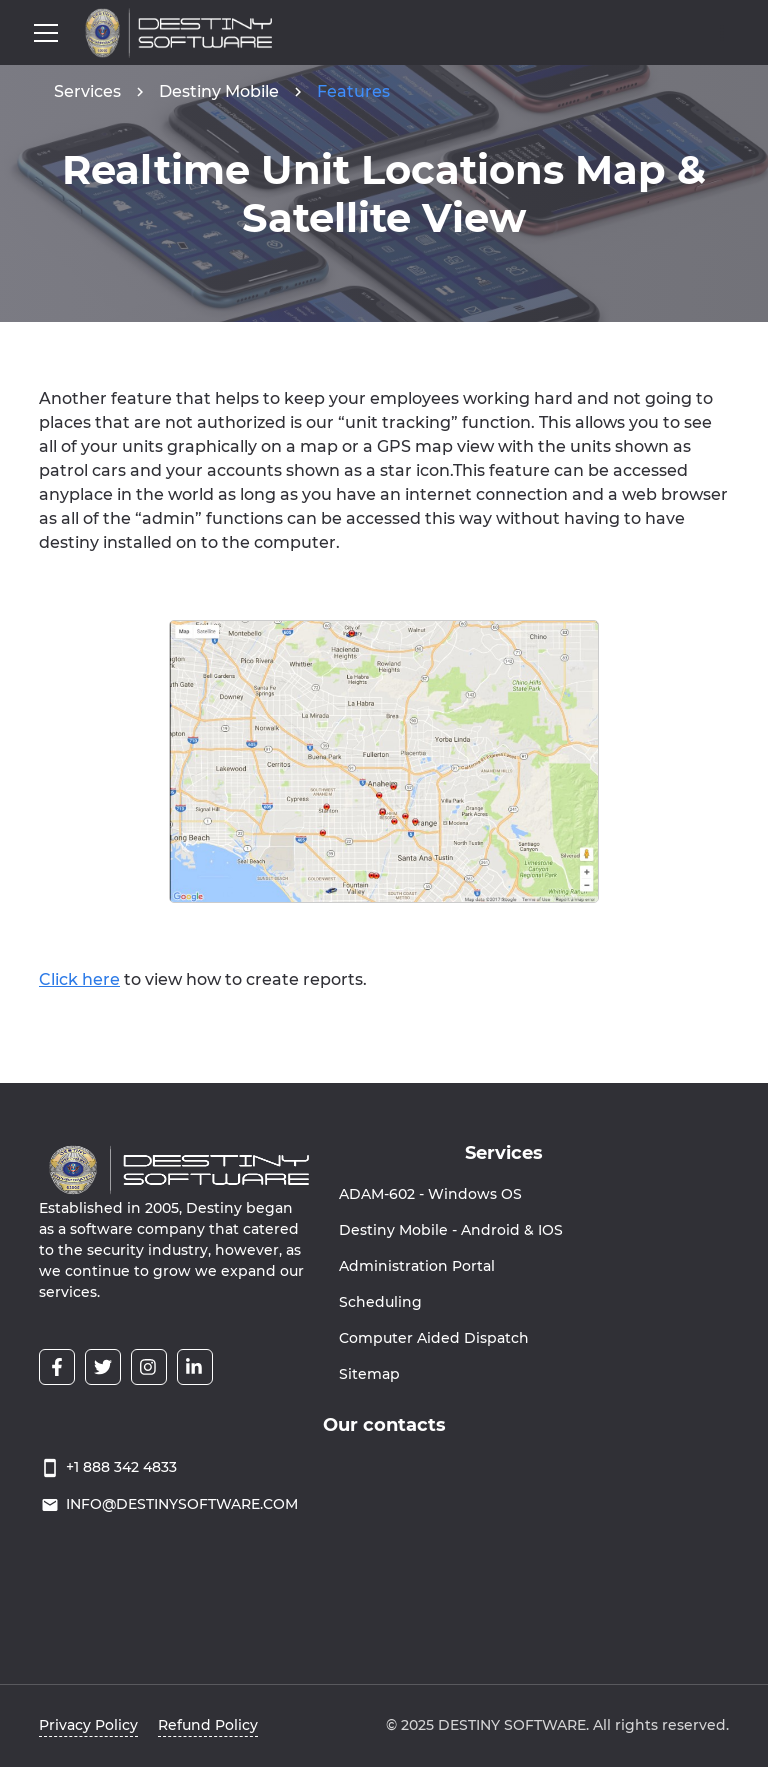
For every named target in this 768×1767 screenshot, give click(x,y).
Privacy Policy (88, 1725)
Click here (79, 979)
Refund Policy (208, 1725)
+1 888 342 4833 (121, 1467)
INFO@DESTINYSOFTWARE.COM (182, 1504)
